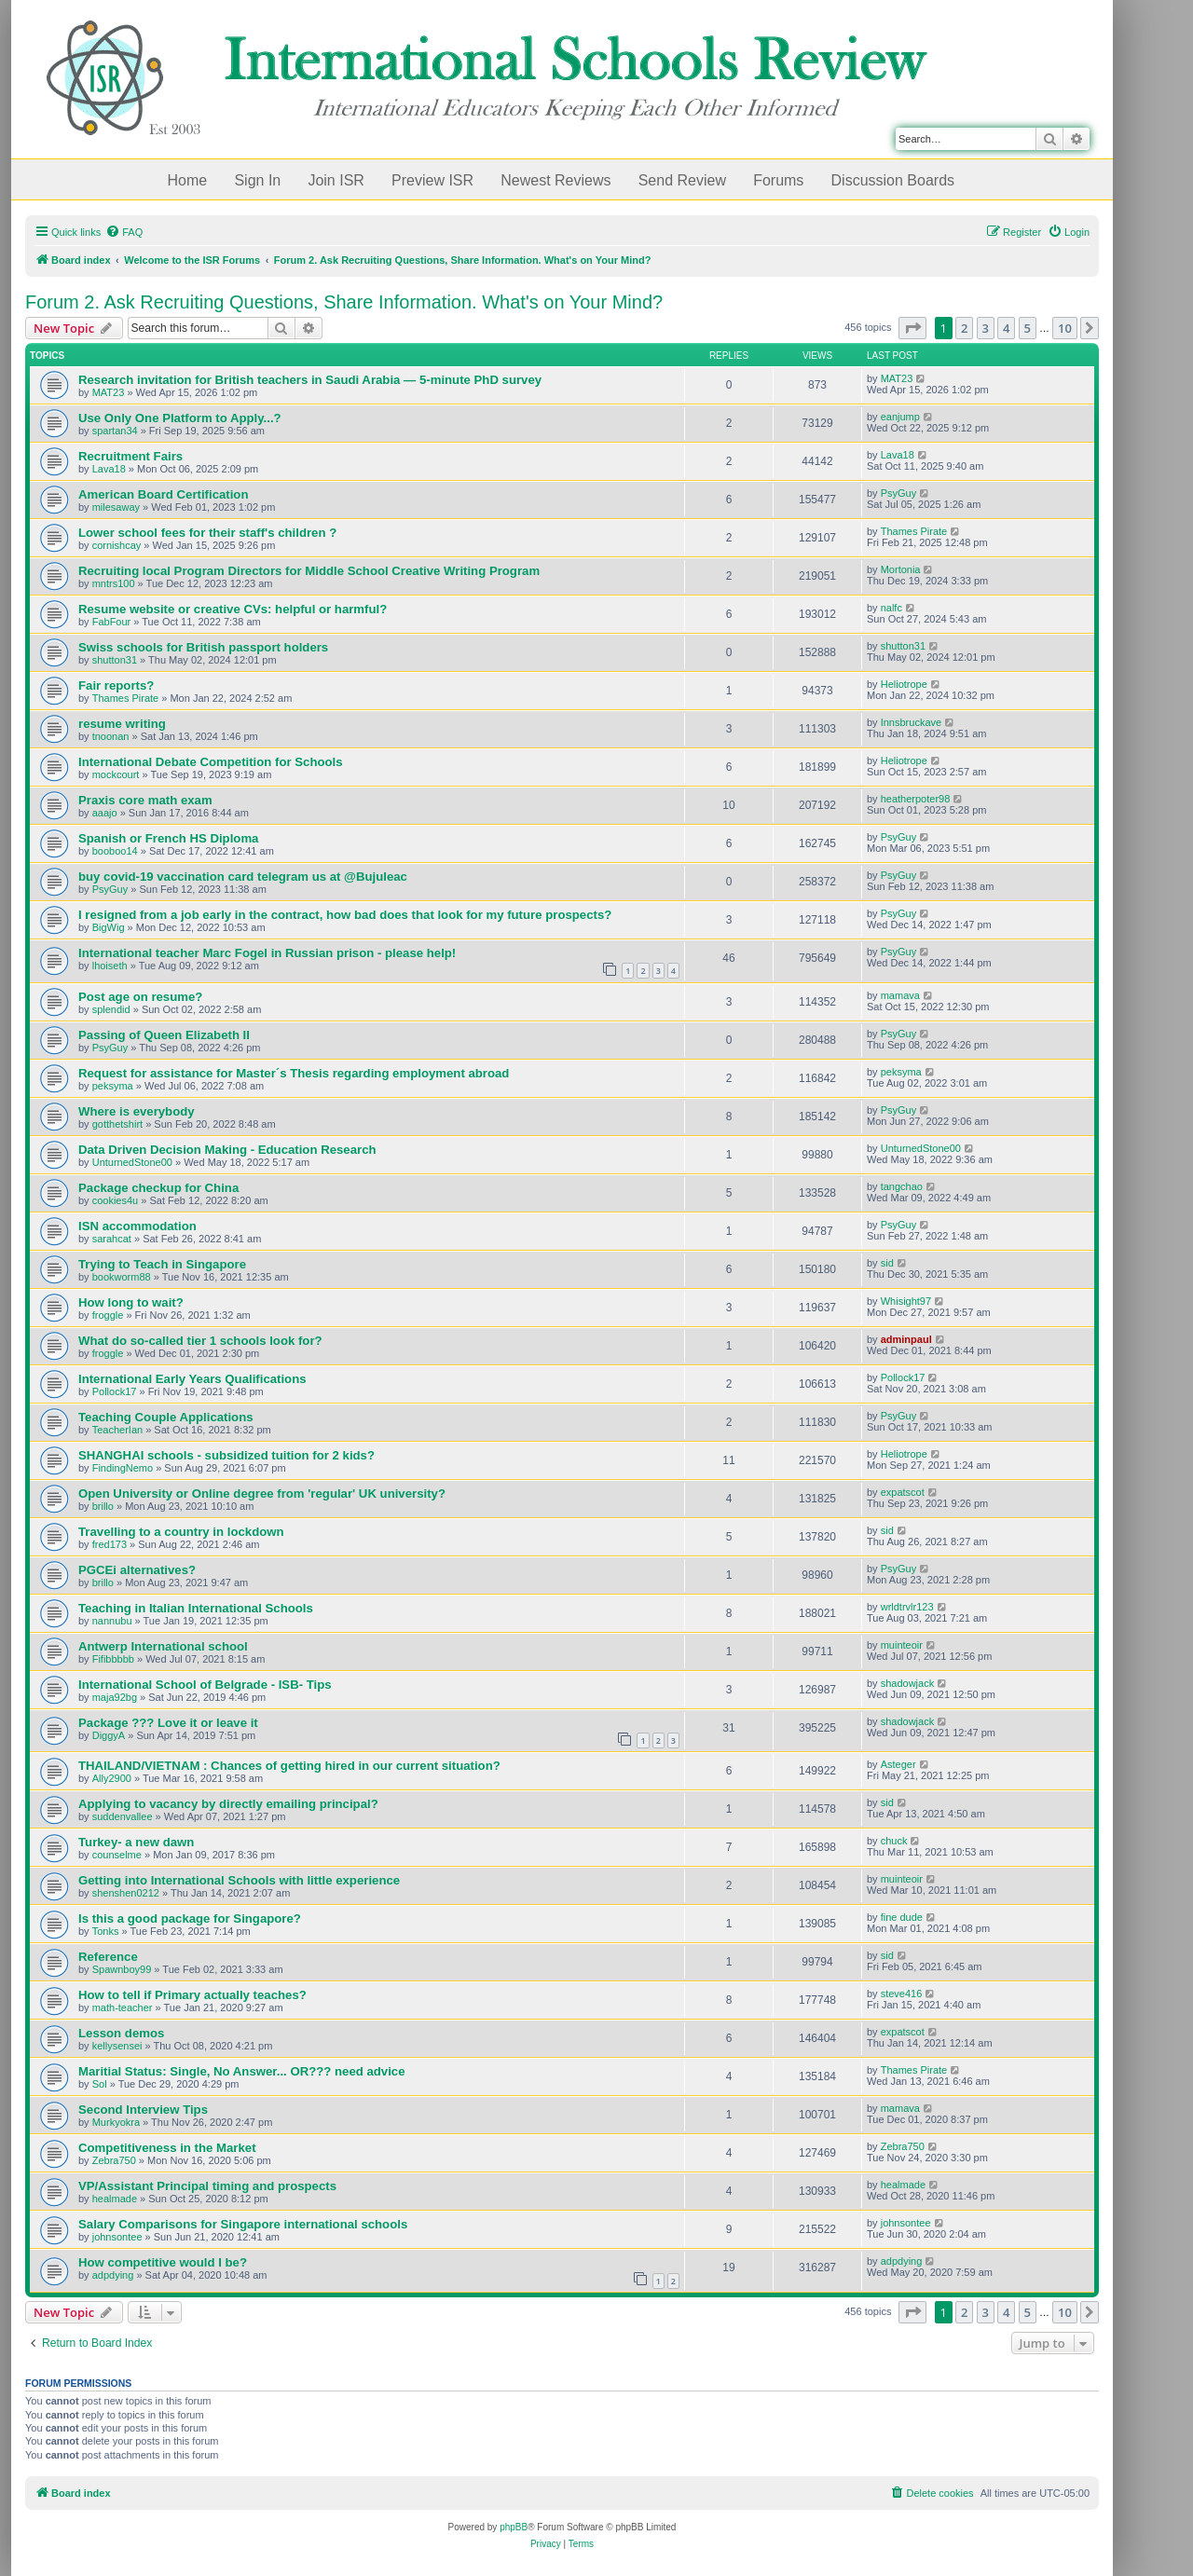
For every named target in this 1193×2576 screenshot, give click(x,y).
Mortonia (901, 569)
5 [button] (1027, 328)
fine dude (902, 1917)
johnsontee (117, 2236)
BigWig (108, 927)
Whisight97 (906, 1301)
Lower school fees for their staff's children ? (207, 533)
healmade (114, 2198)
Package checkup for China (158, 1188)
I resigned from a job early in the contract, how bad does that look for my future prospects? (344, 915)
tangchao (902, 1186)
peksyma (112, 1085)
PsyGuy (899, 493)
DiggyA (108, 1735)
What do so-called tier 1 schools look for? (200, 1341)
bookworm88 (121, 1276)
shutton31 (114, 659)
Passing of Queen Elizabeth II (164, 1035)
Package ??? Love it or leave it (168, 1723)
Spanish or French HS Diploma (168, 838)
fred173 (109, 1544)
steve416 (902, 1993)
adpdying (113, 2275)
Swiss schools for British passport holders (203, 647)
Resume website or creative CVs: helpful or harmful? (232, 609)
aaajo (104, 812)
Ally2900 (111, 1778)
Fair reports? (116, 685)
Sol (99, 2084)
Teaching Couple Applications (166, 1417)
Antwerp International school (163, 1646)
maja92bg (114, 1697)
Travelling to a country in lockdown (181, 1532)
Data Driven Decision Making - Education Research (227, 1150)
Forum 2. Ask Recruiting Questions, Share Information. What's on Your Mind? (344, 302)
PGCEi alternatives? (137, 1570)
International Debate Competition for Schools (210, 762)
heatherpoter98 (916, 798)
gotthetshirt (117, 1124)
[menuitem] (124, 232)
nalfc (891, 607)
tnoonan (111, 736)
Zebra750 (114, 2160)
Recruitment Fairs (130, 456)
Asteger (898, 1764)
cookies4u (115, 1200)
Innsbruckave (911, 722)
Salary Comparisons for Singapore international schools (242, 2224)
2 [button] (964, 328)
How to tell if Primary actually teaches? (192, 1995)
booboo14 (115, 850)
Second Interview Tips (143, 2110)
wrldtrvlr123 (907, 1606)
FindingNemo (122, 1467)
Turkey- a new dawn (136, 1842)
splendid (111, 1009)
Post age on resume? (140, 997)
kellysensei (117, 2045)
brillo (103, 1506)
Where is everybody (136, 1111)
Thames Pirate (914, 531)
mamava (900, 995)
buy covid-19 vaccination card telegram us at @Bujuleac (242, 877)
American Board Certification (163, 494)
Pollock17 (114, 1391)
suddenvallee (122, 1816)
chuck (894, 1840)
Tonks (105, 1931)
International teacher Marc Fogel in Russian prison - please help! (267, 953)
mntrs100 (113, 583)
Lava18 (109, 468)
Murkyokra (116, 2122)
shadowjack (907, 1683)
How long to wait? (131, 1302)
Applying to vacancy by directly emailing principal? (228, 1804)
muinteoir (902, 1645)
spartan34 (115, 430)
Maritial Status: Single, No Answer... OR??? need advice (241, 2071)
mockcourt (116, 774)
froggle (108, 1315)
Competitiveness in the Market (167, 2148)
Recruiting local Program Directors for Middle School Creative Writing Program (309, 571)
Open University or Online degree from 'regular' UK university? (262, 1493)
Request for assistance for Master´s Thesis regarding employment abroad (293, 1073)
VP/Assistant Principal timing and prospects (207, 2186)
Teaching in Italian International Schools (195, 1608)
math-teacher (122, 2007)
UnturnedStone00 (132, 1162)
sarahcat (111, 1238)
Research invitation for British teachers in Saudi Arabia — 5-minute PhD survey (310, 380)
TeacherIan (117, 1429)
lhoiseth (110, 965)
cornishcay (117, 545)
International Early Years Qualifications (192, 1379)
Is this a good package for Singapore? (189, 1918)
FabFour (111, 621)
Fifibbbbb (113, 1659)
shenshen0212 (125, 1892)
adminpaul (906, 1339)
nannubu (112, 1620)
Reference (108, 1957)
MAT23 (108, 392)
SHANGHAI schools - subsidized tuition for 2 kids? (226, 1455)
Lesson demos (121, 2033)
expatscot (903, 1492)
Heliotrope (904, 684)
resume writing (122, 724)
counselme (117, 1854)
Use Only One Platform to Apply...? (179, 418)
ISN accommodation (137, 1226)
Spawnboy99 (122, 1969)
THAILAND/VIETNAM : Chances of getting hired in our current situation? (289, 1766)
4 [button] (1006, 328)
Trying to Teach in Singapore (162, 1264)
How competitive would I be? (162, 2262)
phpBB (514, 2527)
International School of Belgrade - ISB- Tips (205, 1685)
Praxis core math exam (145, 800)
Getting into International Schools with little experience (239, 1880)
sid (887, 1262)
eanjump (900, 416)
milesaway (116, 507)
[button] (912, 328)
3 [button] (985, 328)
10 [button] (1065, 328)
